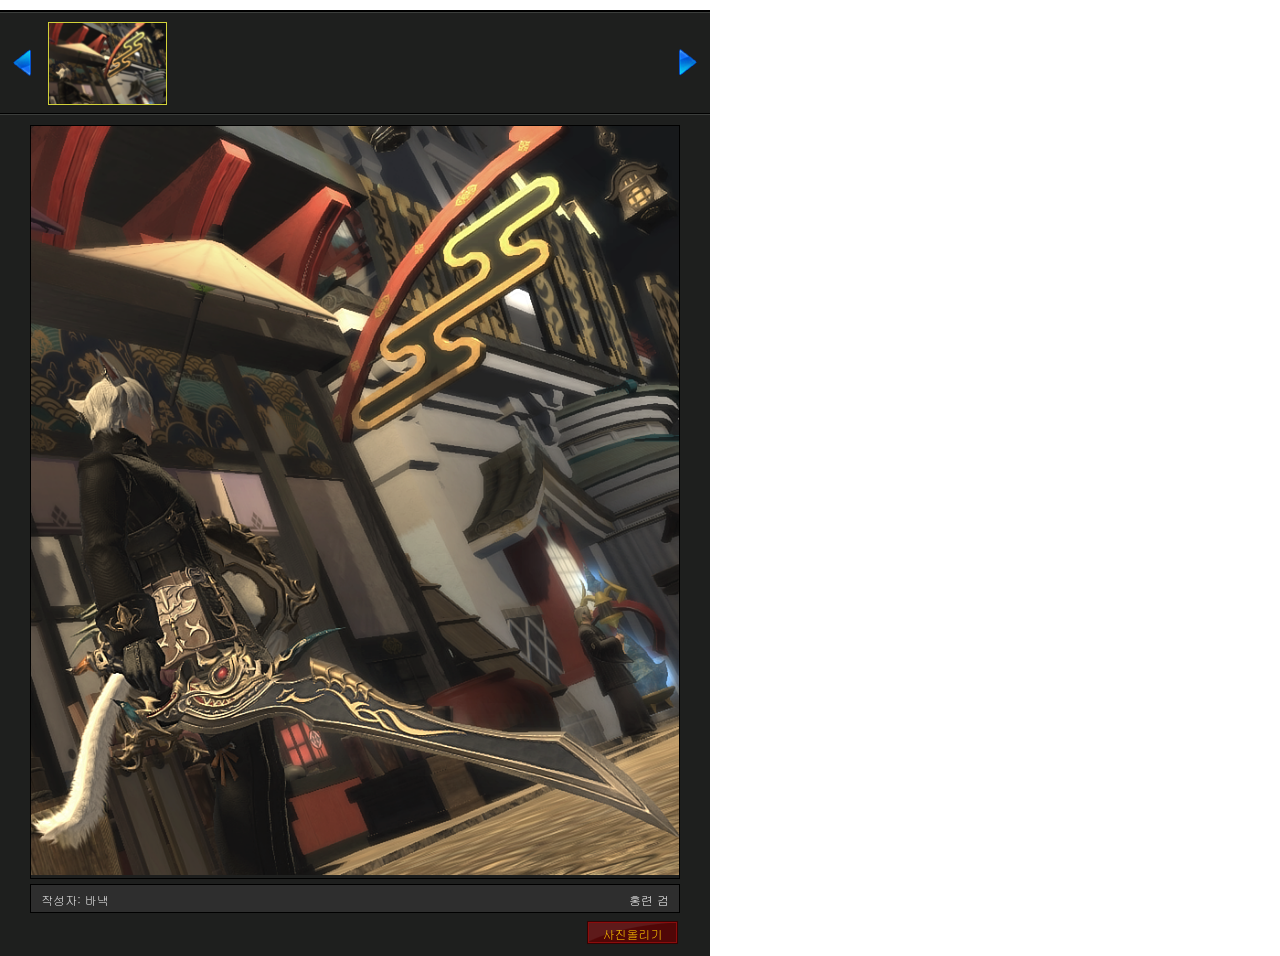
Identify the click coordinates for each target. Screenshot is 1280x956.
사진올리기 (633, 933)
